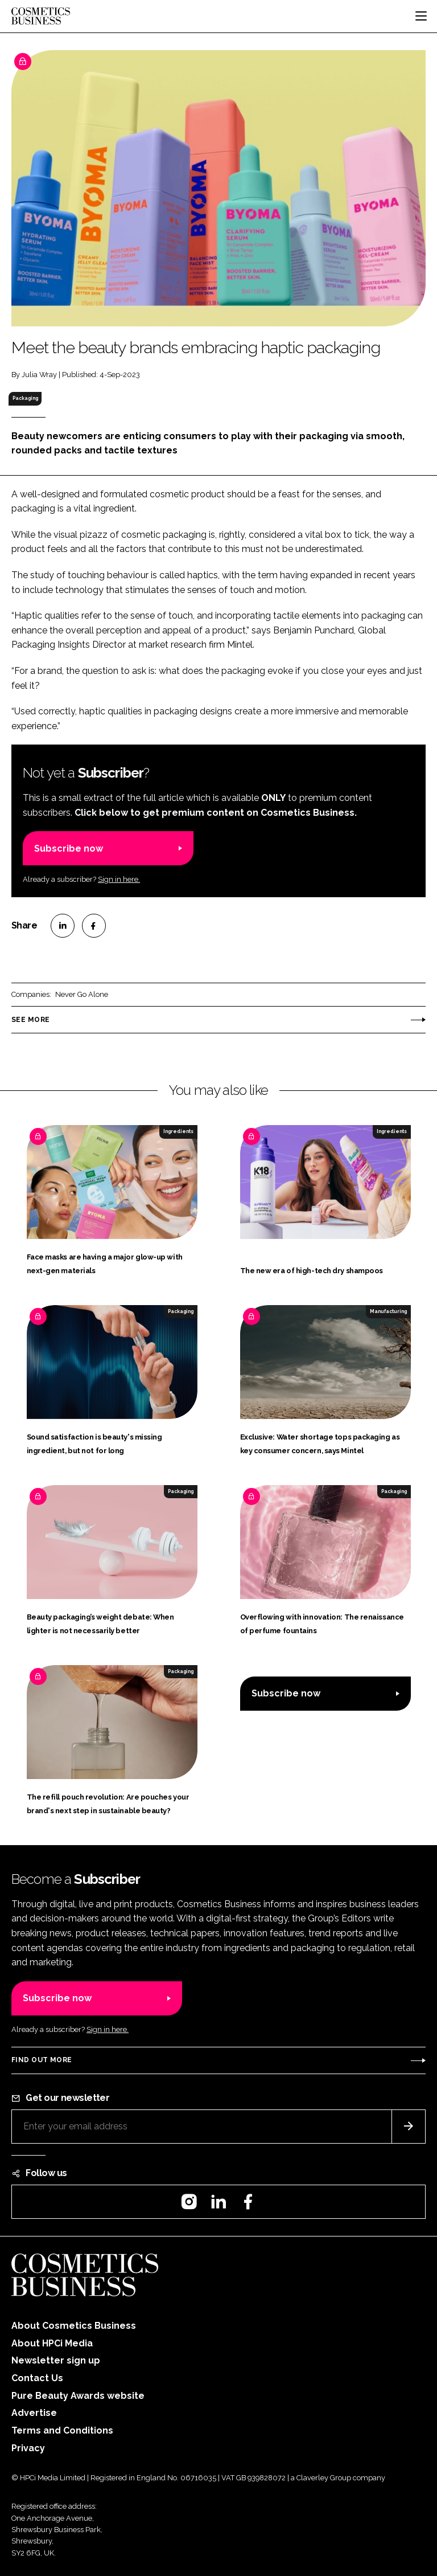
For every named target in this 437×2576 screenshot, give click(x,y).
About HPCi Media (52, 2343)
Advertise (34, 2412)
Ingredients (178, 1131)
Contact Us (37, 2378)
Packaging (25, 398)
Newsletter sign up (55, 2360)
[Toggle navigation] (421, 15)
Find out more (41, 2060)
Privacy (28, 2448)
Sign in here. (119, 879)
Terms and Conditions (62, 2430)
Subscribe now (68, 848)
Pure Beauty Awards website (78, 2395)
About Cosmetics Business (73, 2325)
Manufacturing (388, 1311)
